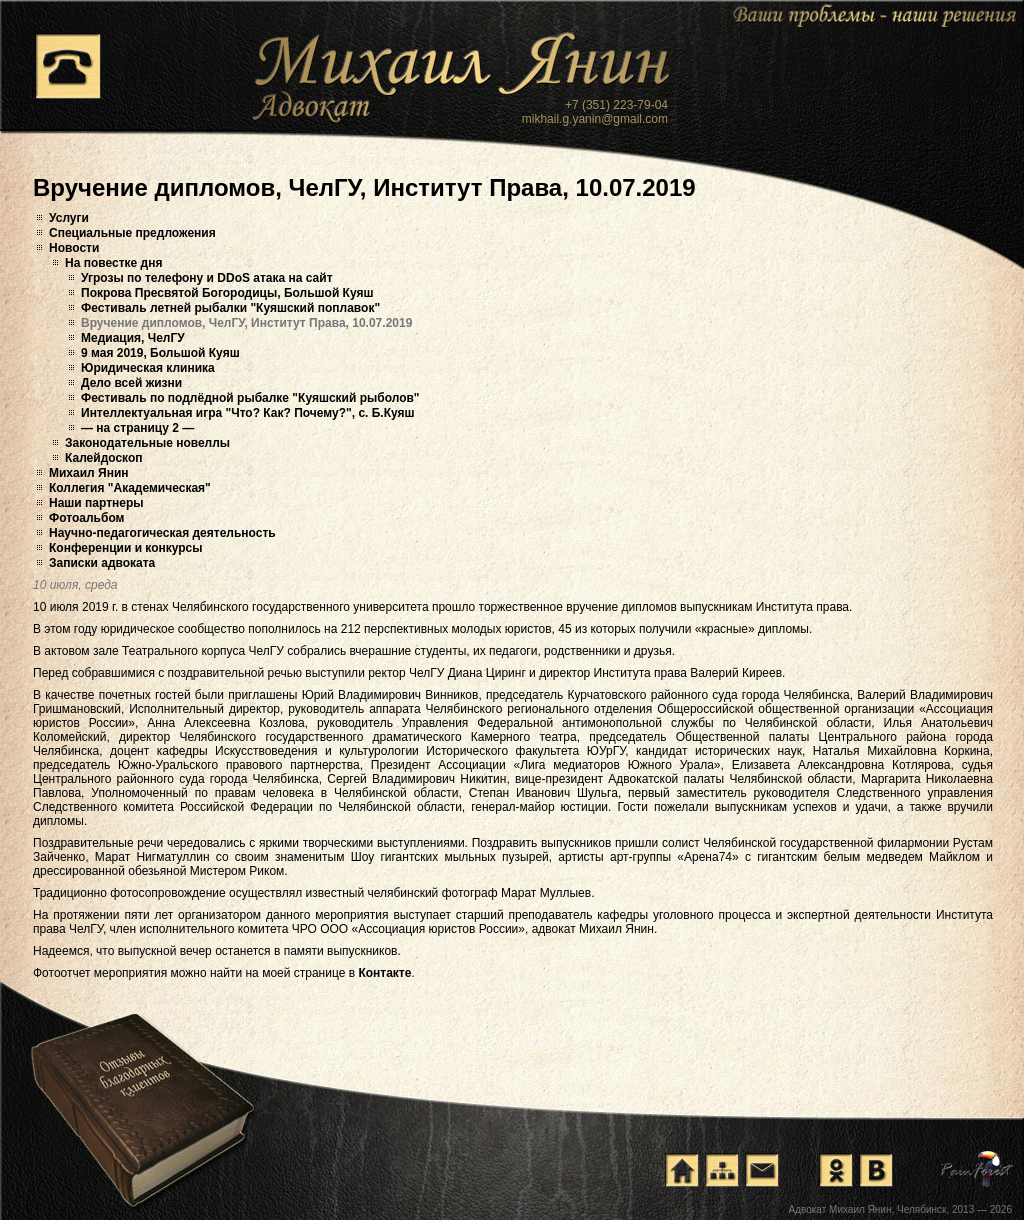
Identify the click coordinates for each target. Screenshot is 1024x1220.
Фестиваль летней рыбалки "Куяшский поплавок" (230, 308)
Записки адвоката (102, 563)
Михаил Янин (89, 473)
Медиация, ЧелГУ (133, 338)
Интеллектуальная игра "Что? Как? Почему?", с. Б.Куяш (248, 413)
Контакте (384, 973)
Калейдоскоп (104, 458)
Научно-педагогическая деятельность (162, 533)
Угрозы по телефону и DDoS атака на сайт (207, 278)
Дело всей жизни (131, 383)
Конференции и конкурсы (126, 548)
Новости (74, 248)
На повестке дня (113, 263)
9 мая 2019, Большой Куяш (160, 353)
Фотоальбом (86, 518)
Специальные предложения (132, 233)
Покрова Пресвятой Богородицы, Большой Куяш (227, 293)
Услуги (69, 218)
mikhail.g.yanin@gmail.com (595, 119)
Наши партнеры (96, 503)
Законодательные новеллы (147, 443)
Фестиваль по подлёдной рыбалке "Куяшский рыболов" (250, 398)
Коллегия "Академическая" (130, 488)
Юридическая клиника (148, 368)
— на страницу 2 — (137, 428)
